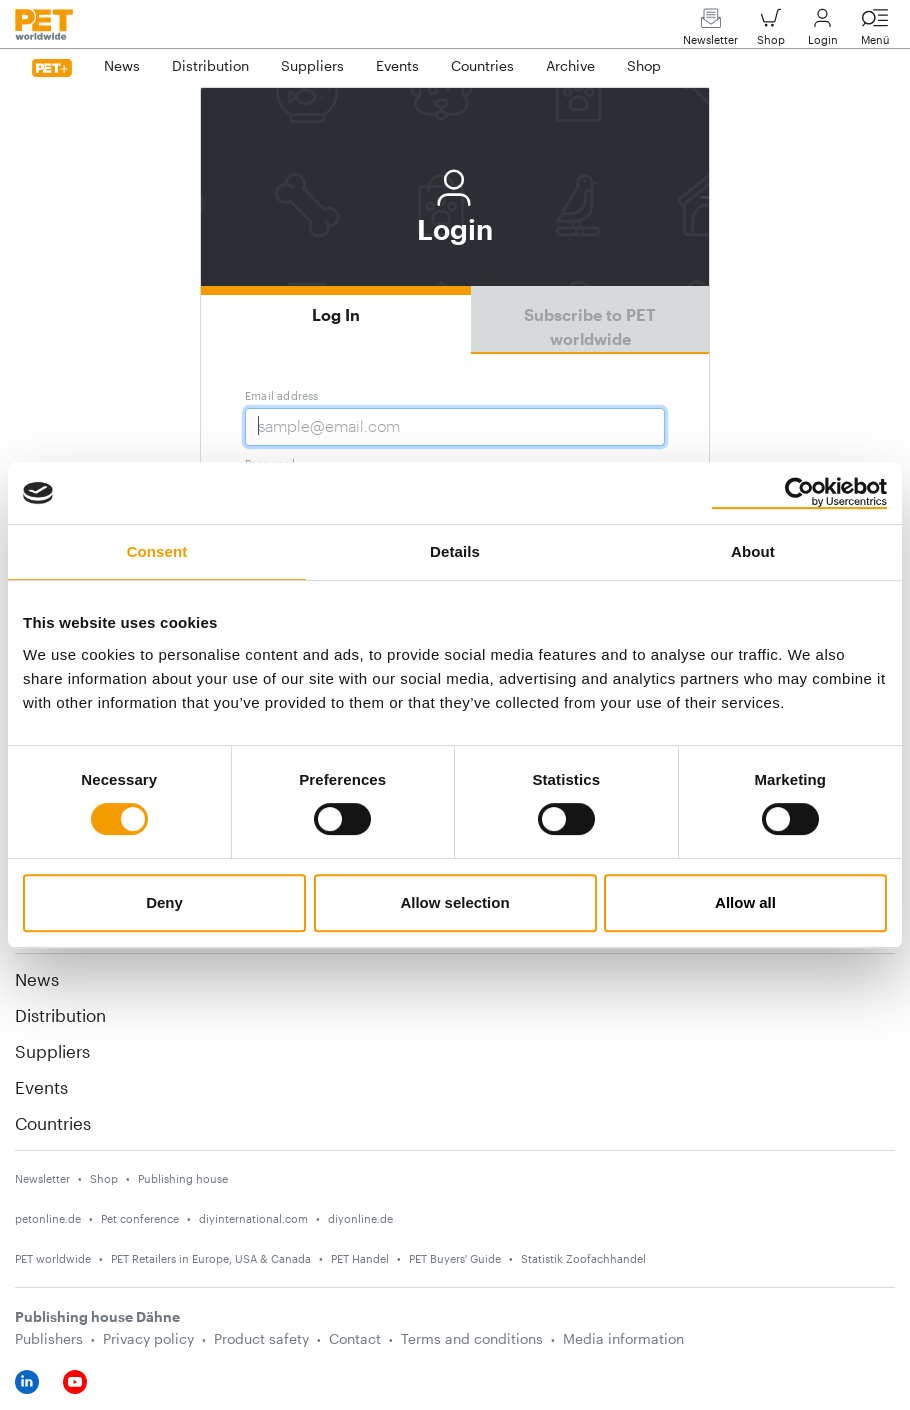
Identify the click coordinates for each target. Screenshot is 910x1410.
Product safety (261, 1338)
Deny (164, 902)
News (37, 979)
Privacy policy (148, 1338)
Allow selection (454, 902)
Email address (282, 395)
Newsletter (710, 31)
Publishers (49, 1338)
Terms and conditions (472, 1338)
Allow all (745, 902)
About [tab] (753, 551)
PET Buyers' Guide (455, 1258)
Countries (53, 1123)
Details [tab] (455, 551)
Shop (771, 31)
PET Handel (360, 1258)
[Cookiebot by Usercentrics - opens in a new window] (799, 493)
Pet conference (140, 1218)
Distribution (60, 1015)
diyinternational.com (253, 1218)
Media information (623, 1338)
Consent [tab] (157, 551)
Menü (875, 31)
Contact (355, 1338)
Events (41, 1087)
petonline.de (48, 1218)
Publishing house (183, 1178)
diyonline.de (360, 1218)
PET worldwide (53, 1258)
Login (823, 31)
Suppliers (52, 1051)
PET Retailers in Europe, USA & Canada (211, 1258)
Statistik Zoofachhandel (583, 1258)
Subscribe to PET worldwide (590, 326)
